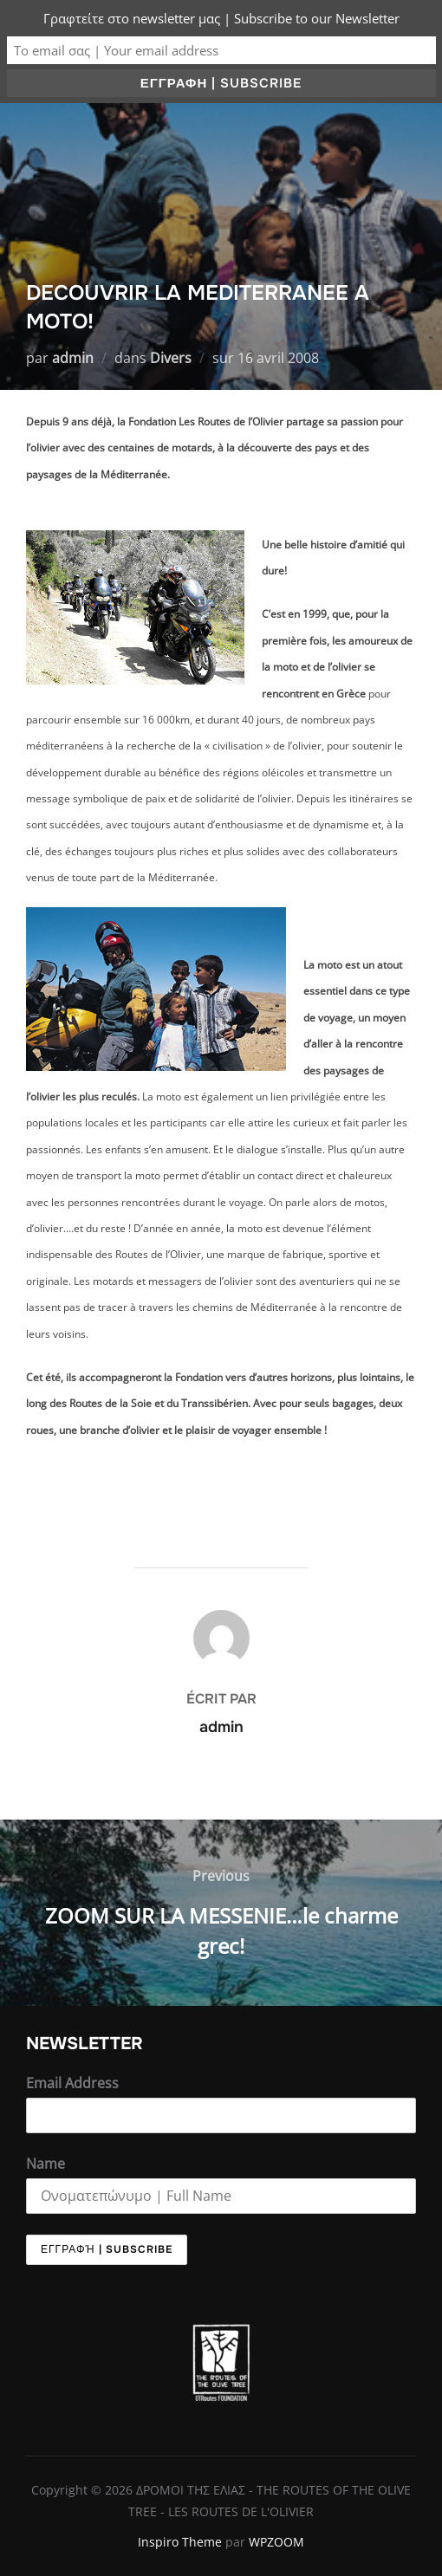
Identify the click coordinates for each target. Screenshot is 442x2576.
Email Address (72, 2083)
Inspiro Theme (180, 2542)
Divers (171, 357)
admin (73, 357)
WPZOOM (276, 2542)
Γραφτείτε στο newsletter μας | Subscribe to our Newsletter (221, 18)
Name (45, 2163)
